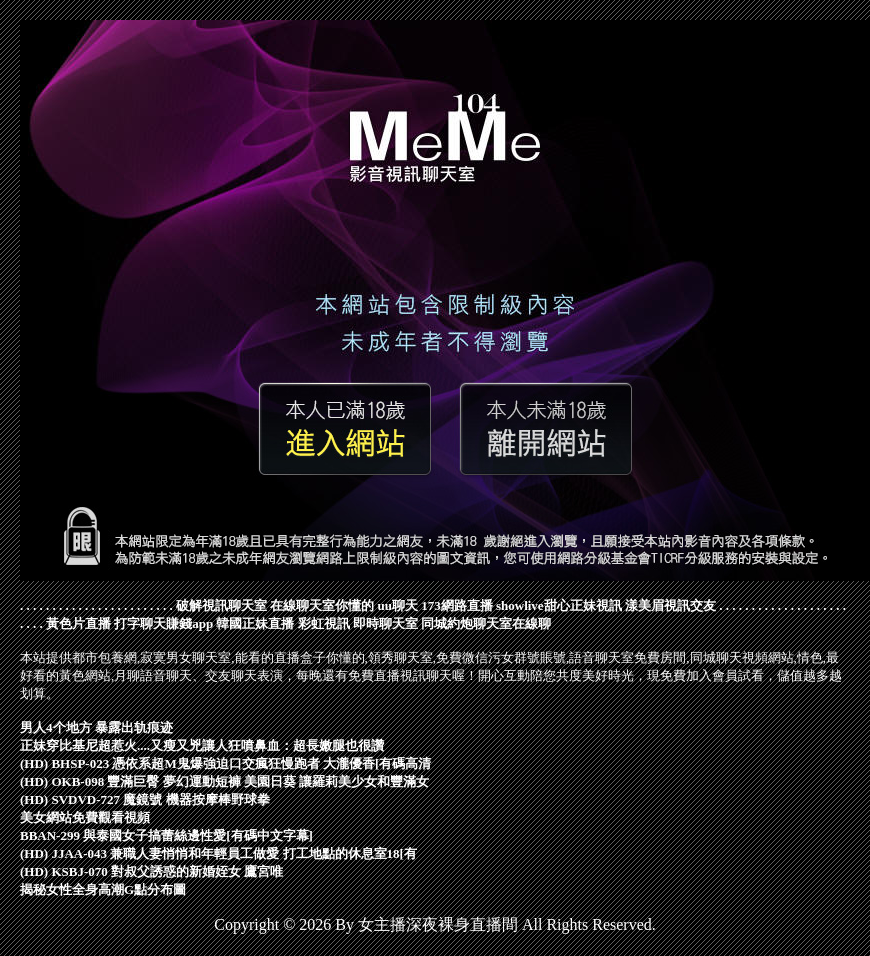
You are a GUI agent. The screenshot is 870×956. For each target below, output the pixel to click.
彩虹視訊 (324, 623)
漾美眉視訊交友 (670, 605)
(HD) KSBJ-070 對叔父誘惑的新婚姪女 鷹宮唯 (151, 871)
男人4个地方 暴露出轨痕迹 (96, 727)
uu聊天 (398, 605)
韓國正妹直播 (255, 623)
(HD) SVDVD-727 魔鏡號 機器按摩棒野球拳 (145, 799)
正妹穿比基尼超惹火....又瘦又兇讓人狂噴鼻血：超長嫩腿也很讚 (202, 745)
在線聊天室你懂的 (322, 605)
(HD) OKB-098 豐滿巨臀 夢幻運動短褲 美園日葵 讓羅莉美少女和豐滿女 (224, 781)
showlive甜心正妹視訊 (559, 605)
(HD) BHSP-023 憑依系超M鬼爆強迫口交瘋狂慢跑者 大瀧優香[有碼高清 (225, 763)
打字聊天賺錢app (163, 623)
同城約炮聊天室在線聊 (486, 623)
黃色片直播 (78, 623)
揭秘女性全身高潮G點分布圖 (103, 889)
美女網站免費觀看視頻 (85, 817)
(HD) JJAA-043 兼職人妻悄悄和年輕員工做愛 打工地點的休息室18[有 (218, 853)
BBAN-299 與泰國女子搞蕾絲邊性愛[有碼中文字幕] (166, 835)
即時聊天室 (385, 623)
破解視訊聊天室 (221, 605)
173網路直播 (457, 605)
